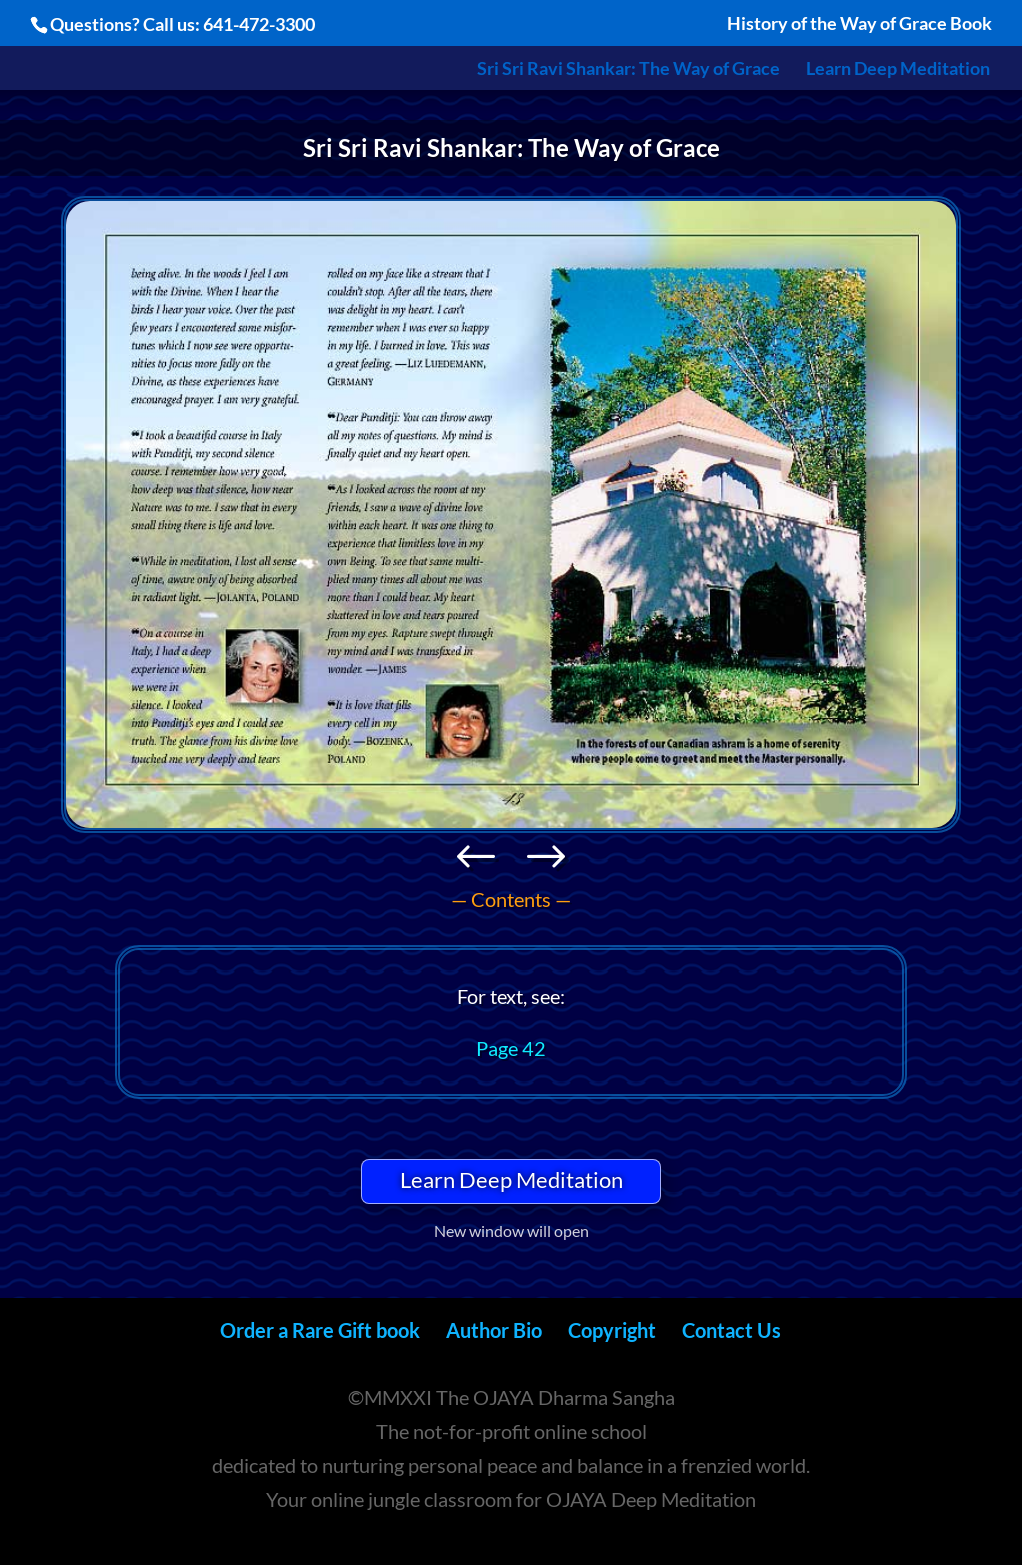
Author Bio (494, 1330)
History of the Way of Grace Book (859, 24)
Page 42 (511, 1048)
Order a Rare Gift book (320, 1330)
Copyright (612, 1330)
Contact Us (731, 1330)
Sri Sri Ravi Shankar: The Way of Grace (628, 70)
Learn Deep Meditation (898, 70)
